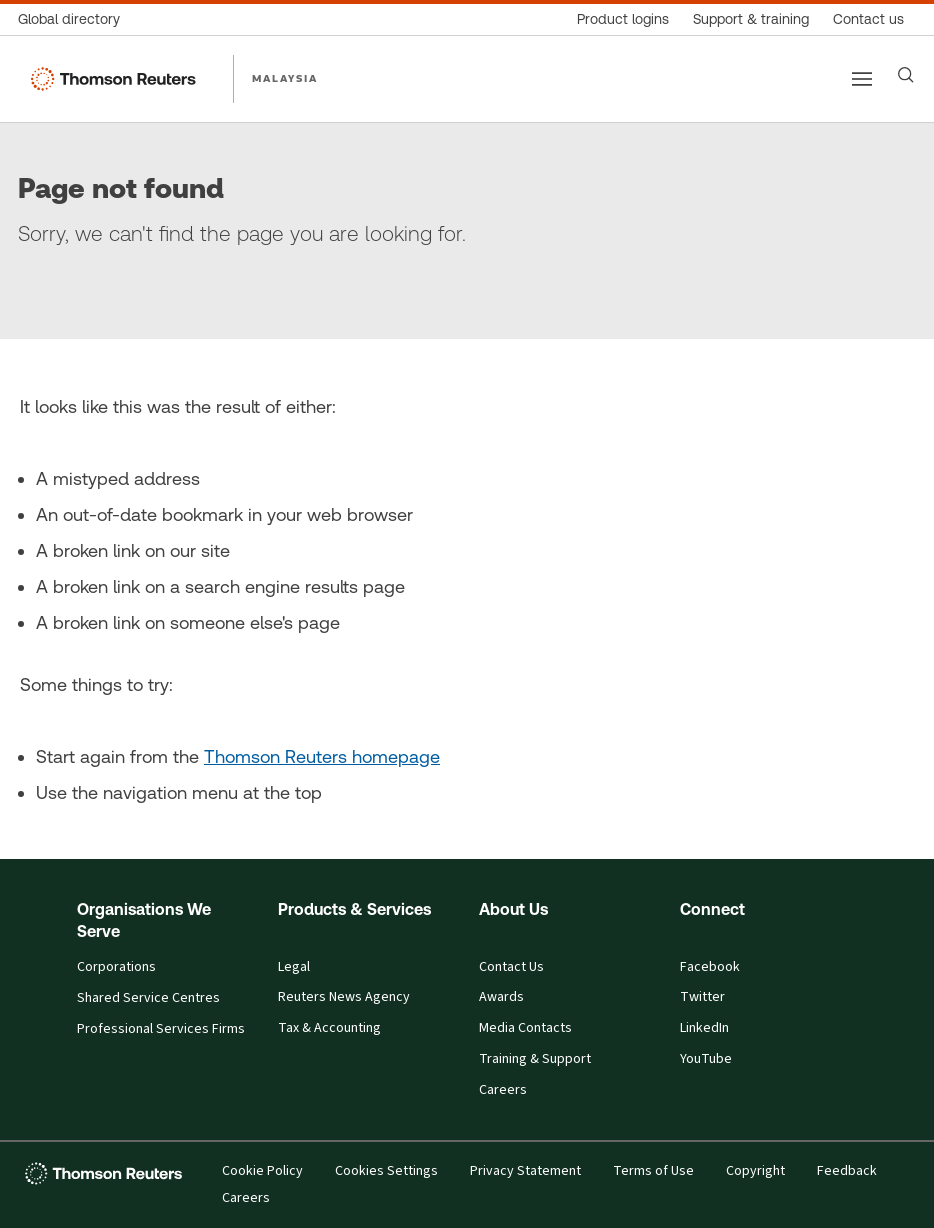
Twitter (702, 997)
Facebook (710, 967)
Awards (501, 997)
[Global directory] (75, 19)
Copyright (755, 1171)
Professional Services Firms (161, 1029)
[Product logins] (623, 19)
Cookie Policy (262, 1171)
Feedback (847, 1171)
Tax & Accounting (329, 1028)
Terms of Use (653, 1171)
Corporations (116, 967)
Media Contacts (525, 1028)
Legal (294, 967)
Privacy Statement (525, 1171)
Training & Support (535, 1059)
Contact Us (511, 967)
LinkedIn (704, 1028)
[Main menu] (862, 79)
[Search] (906, 75)
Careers (503, 1090)
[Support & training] (751, 19)
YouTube (706, 1059)
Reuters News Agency (344, 997)
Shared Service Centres (148, 998)
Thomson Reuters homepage (322, 756)
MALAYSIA (285, 78)
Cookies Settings (386, 1171)
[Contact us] (868, 19)
